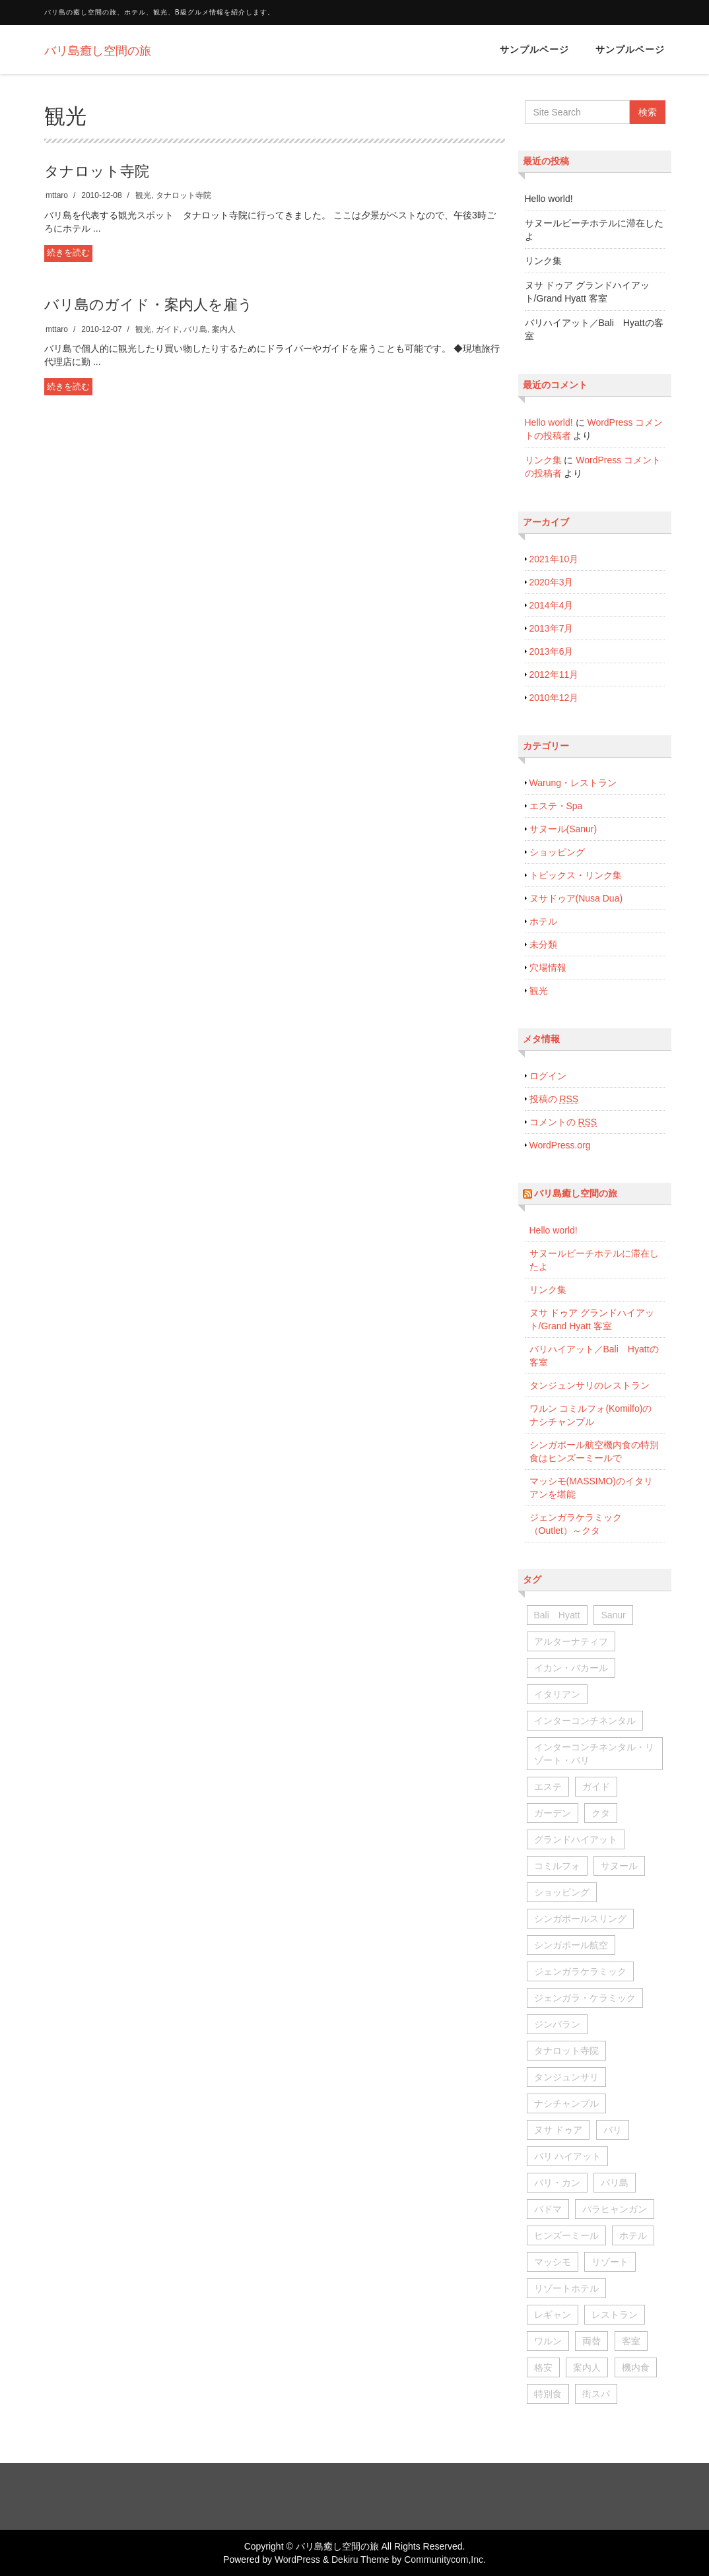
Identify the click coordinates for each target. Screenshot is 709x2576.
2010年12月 (554, 697)
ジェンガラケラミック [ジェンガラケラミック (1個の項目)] (580, 1971)
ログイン (547, 1076)
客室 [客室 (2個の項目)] (631, 2341)
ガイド (168, 329)
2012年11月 (554, 674)
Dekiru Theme (360, 2559)
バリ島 (195, 329)
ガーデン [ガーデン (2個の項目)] (552, 1813)
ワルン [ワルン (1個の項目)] (548, 2341)
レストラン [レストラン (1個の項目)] (614, 2314)
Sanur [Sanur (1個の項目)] (613, 1615)
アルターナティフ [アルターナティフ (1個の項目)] (571, 1641)
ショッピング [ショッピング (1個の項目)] (562, 1892)
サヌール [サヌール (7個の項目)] (619, 1866)
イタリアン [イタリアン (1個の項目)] (557, 1694)
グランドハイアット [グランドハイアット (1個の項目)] (575, 1839)
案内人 (224, 329)
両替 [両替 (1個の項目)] (591, 2341)
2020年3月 (551, 582)
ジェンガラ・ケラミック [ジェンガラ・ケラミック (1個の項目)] (585, 1998)
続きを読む (68, 252)
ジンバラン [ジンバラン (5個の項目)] (557, 2024)
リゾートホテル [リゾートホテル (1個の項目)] (566, 2288)
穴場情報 (547, 967)
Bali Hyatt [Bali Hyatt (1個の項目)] (557, 1615)
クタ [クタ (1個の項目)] (600, 1813)
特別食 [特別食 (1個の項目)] (548, 2394)
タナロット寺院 (96, 171)
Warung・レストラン (573, 782)
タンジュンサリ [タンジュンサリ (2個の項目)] (566, 2077)
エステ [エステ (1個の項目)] (548, 1786)
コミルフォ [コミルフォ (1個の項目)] (557, 1866)
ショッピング (557, 852)
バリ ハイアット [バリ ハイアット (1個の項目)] (567, 2156)
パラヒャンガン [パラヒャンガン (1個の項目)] (614, 2209)
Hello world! (549, 198)
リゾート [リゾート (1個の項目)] (609, 2262)
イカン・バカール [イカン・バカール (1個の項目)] (571, 1668)
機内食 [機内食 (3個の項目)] (636, 2367)
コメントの (563, 1122)
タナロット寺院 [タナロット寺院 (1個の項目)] (566, 2050)
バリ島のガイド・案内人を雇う (148, 304)
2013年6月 (551, 651)
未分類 (543, 944)
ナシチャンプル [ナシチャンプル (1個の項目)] (566, 2103)
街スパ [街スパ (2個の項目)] (596, 2394)
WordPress (297, 2559)
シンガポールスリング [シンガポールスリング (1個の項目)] (580, 1918)
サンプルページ (534, 49)
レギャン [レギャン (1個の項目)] (552, 2314)
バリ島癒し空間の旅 (575, 1193)
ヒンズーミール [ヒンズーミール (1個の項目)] (566, 2235)
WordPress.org (560, 1145)
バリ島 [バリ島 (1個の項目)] (614, 2182)
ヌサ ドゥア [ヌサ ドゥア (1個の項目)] (558, 2130)
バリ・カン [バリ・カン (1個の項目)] (557, 2182)
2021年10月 (554, 559)
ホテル (543, 921)
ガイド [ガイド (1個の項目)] (596, 1786)
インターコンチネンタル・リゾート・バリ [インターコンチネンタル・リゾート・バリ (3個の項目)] (594, 1754)
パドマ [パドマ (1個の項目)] (548, 2209)
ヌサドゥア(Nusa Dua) (576, 898)
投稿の (554, 1099)
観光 (143, 195)
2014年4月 (551, 605)
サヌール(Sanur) (563, 829)
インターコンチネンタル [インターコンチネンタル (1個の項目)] (585, 1720)
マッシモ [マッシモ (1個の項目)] (552, 2262)
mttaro (57, 195)
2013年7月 (551, 628)
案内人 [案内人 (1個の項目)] (587, 2367)
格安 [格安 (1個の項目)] (543, 2367)
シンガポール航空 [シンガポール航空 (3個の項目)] (571, 1945)
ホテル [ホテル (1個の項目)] (633, 2235)
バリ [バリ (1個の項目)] (612, 2130)
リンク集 (543, 260)
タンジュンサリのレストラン (589, 1385)
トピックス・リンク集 (575, 875)
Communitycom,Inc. (445, 2559)
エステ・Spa (556, 806)
